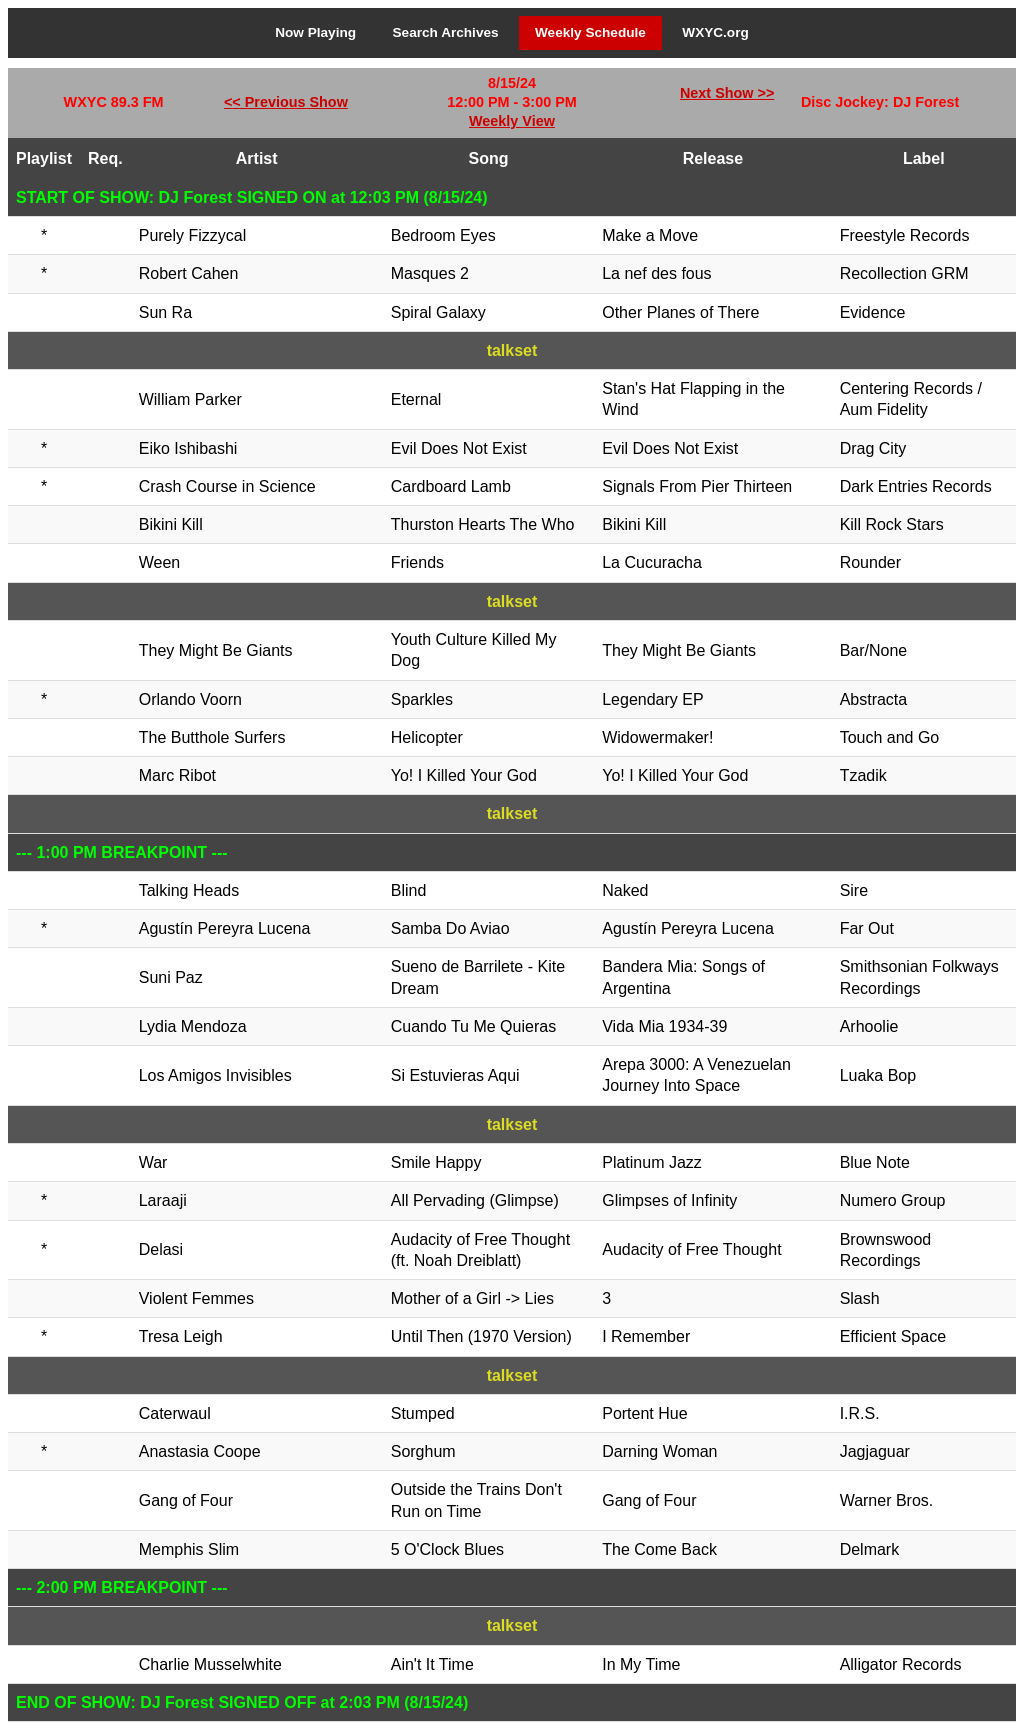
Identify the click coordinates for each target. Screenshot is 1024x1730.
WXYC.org (715, 32)
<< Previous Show (286, 102)
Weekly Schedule (590, 32)
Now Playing (315, 32)
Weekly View (512, 121)
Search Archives (446, 32)
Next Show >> (727, 93)
